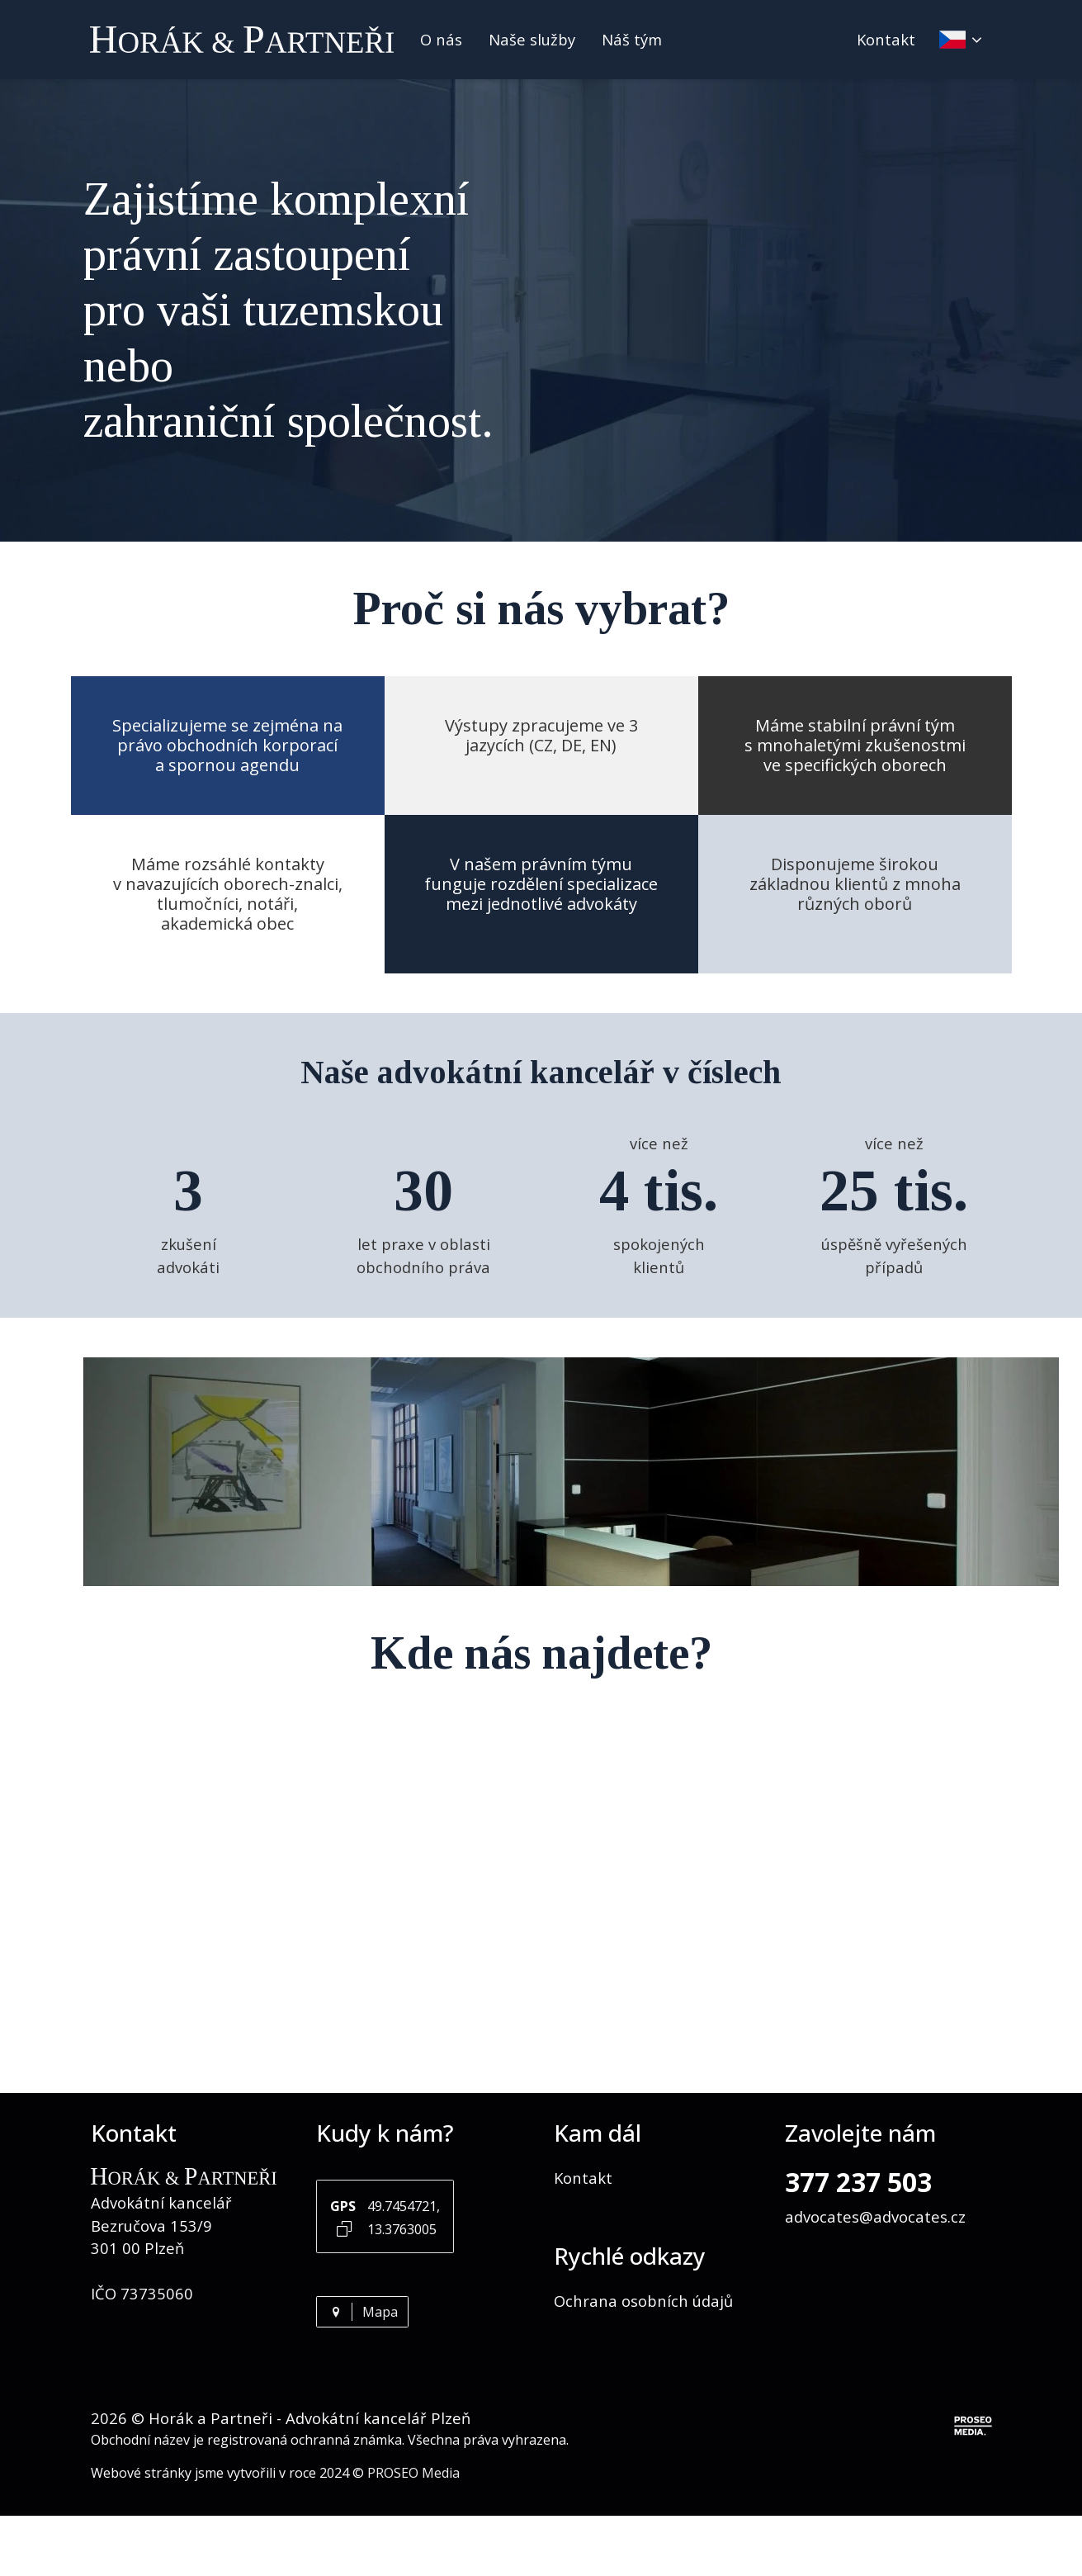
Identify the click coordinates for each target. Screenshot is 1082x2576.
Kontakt (886, 39)
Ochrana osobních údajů (643, 2300)
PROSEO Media (413, 2473)
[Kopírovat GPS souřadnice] (344, 2228)
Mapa (362, 2312)
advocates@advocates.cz (875, 2216)
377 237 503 (858, 2182)
